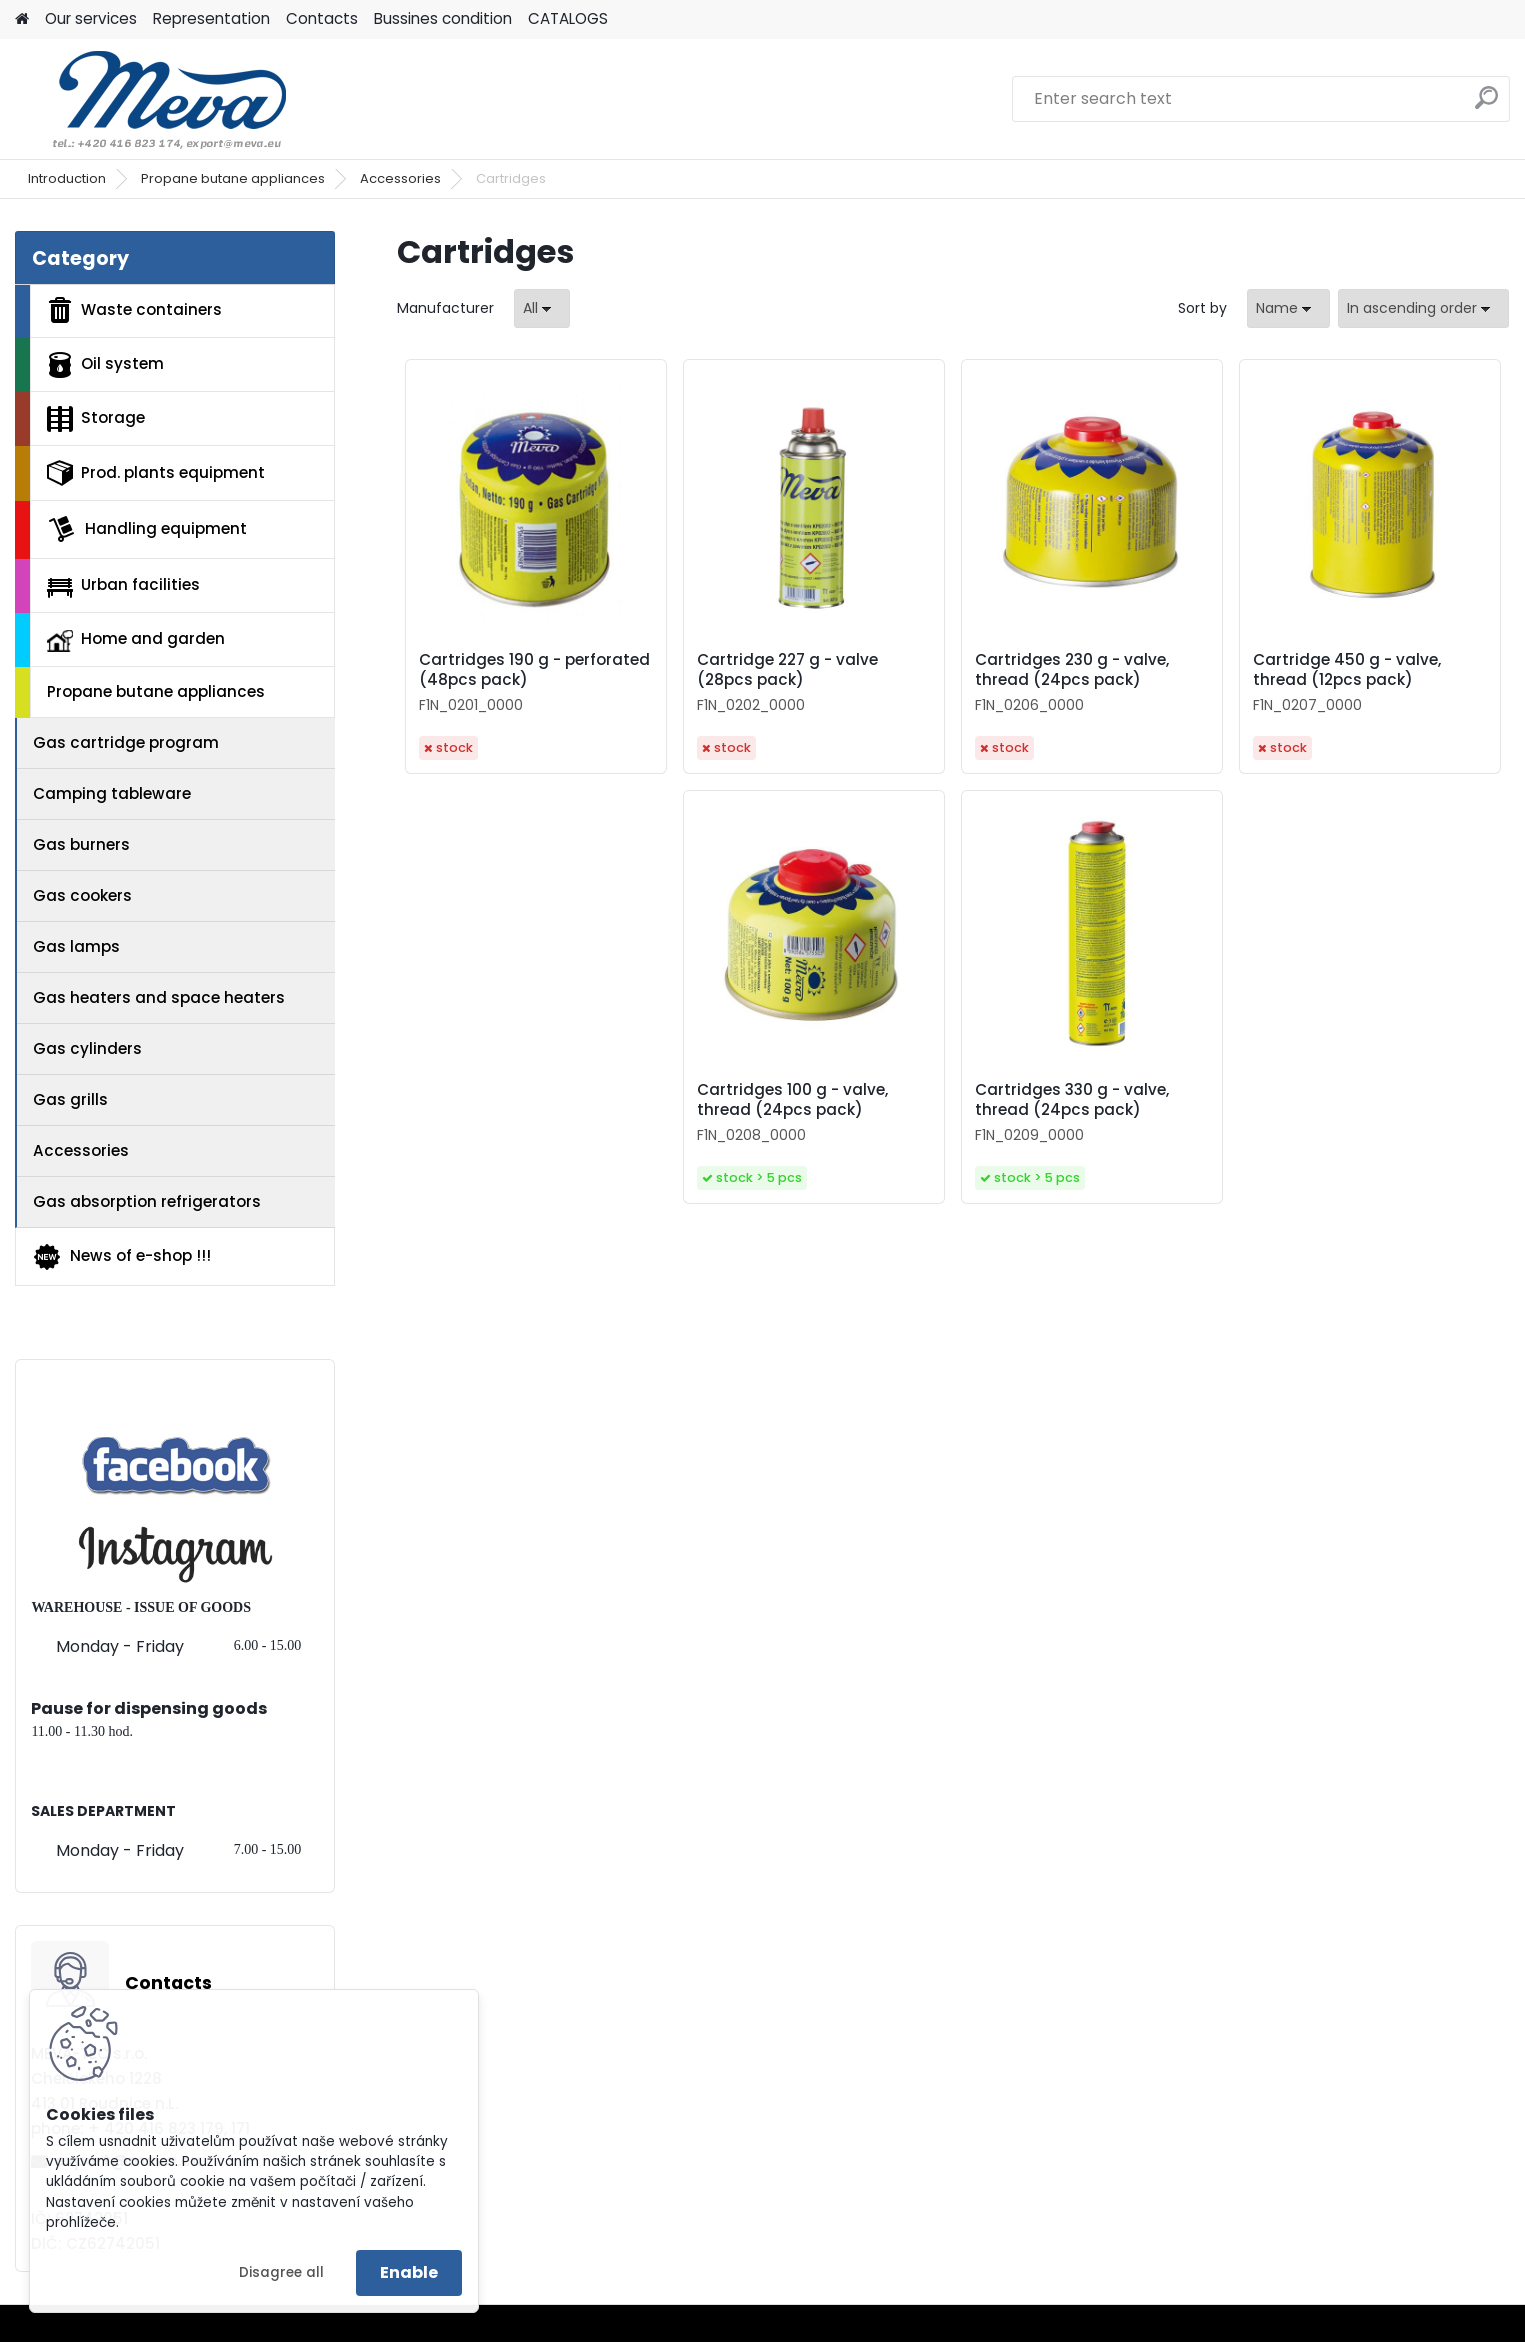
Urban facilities (123, 585)
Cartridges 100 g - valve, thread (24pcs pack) (792, 1100)
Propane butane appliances (233, 178)
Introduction (67, 178)
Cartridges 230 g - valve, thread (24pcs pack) (1072, 670)
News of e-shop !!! (121, 1257)
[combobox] (1288, 308)
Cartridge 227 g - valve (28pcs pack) (787, 670)
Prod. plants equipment (156, 473)
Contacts (322, 18)
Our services (91, 18)
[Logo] (152, 99)
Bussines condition (443, 18)
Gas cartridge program (126, 742)
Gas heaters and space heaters (159, 997)
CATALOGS (568, 18)
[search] (1486, 105)
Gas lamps (76, 946)
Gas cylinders (87, 1048)
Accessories (400, 178)
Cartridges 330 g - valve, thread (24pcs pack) (1072, 1100)
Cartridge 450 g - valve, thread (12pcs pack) (1347, 670)
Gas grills (70, 1099)
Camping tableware (112, 793)
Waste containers (134, 310)
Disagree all (281, 2272)
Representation (211, 18)
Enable (409, 2272)
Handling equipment (147, 529)
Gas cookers (82, 895)
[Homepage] (22, 19)
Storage (96, 419)
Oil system (105, 365)
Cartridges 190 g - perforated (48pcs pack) (534, 670)
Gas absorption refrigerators (147, 1201)
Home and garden (136, 640)
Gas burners (81, 844)
